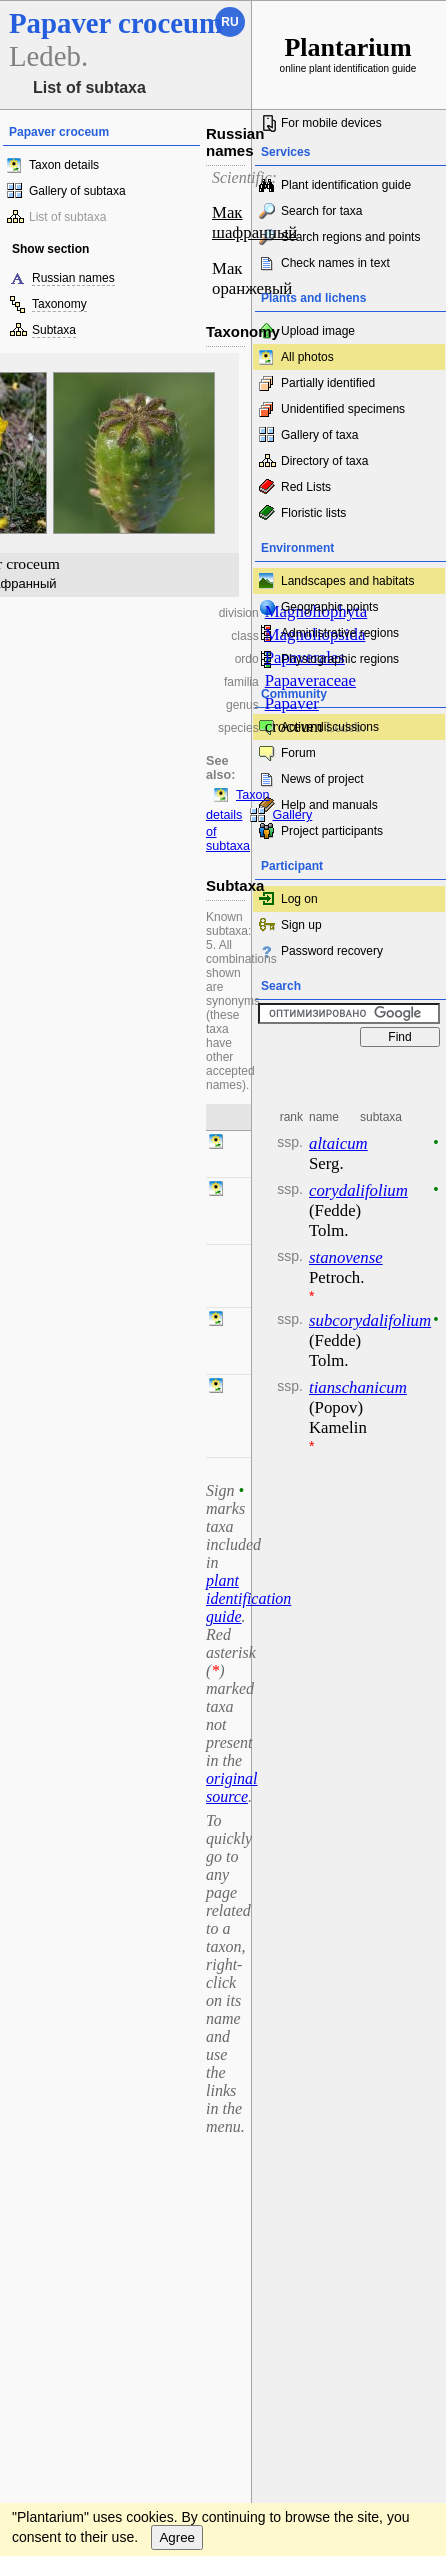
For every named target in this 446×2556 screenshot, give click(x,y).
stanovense (346, 1257)
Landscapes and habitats (347, 581)
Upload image (318, 331)
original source (232, 1787)
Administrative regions (340, 633)
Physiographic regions (340, 659)
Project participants (332, 831)
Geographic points (329, 607)
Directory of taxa (324, 461)
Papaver (292, 703)
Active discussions (330, 727)
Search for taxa (321, 211)
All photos (307, 357)
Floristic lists (313, 513)
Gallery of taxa (319, 435)
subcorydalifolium (370, 1320)
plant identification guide (248, 1598)
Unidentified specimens (343, 409)
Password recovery (332, 951)
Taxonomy (59, 304)
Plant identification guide (346, 185)
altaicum (338, 1143)
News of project (322, 779)
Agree (177, 2537)
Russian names (73, 278)
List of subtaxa (67, 217)
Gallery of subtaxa (77, 191)
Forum (298, 753)
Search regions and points (350, 237)
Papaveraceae (310, 680)
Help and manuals (329, 805)
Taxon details (64, 165)
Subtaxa (54, 330)
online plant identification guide (348, 53)
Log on (299, 899)
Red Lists (306, 487)
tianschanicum (358, 1387)
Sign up (301, 925)
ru (229, 22)
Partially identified (328, 383)
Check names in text (335, 263)
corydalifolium (358, 1190)
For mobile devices (331, 123)
